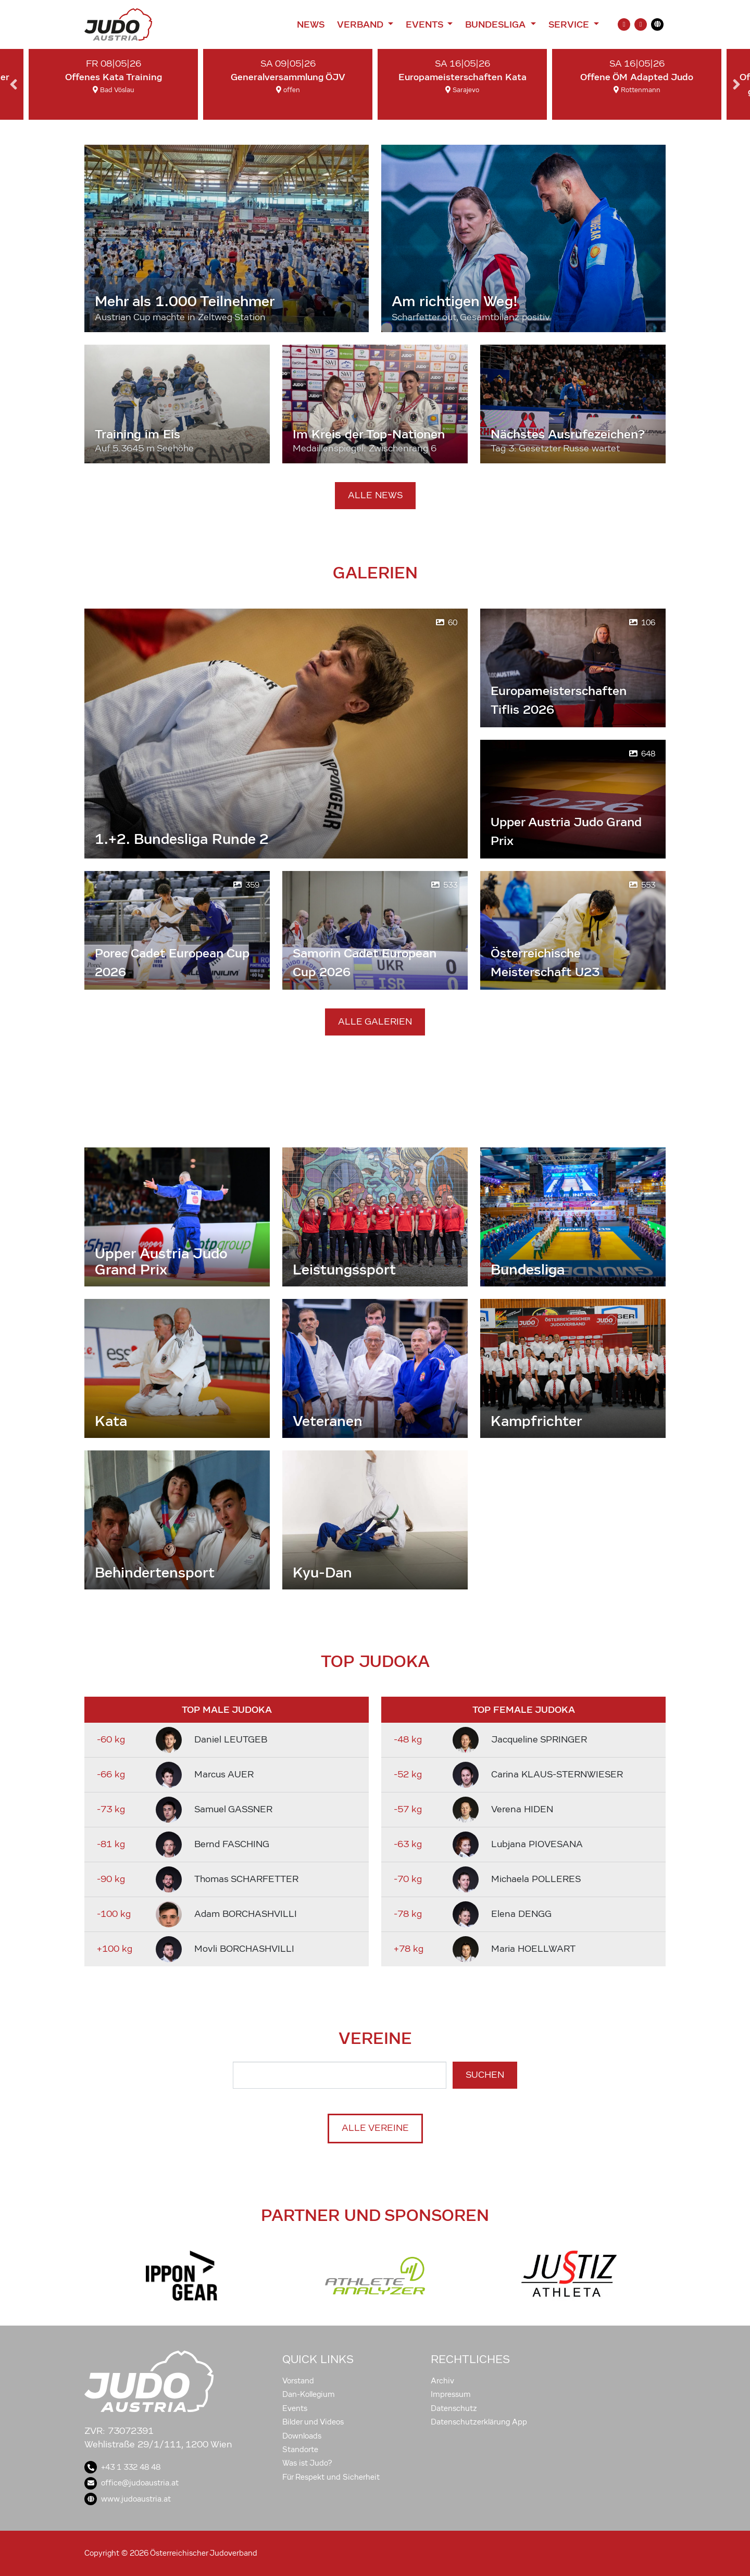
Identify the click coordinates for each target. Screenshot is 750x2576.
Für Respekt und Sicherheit (331, 2477)
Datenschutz (454, 2408)
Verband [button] (361, 24)
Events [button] (425, 24)
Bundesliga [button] (496, 24)
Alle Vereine (375, 2128)
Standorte (300, 2449)
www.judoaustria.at (127, 2499)
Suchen (485, 2074)
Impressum (451, 2394)
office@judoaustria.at (131, 2482)
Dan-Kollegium (308, 2394)
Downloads (301, 2436)
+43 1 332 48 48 (122, 2467)
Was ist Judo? (307, 2463)
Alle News (375, 495)
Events (294, 2408)
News (310, 24)
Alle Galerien (375, 1021)
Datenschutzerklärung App (479, 2422)
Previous (13, 84)
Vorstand (298, 2380)
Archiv (442, 2380)
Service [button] (570, 24)
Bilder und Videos (313, 2422)
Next (736, 84)
